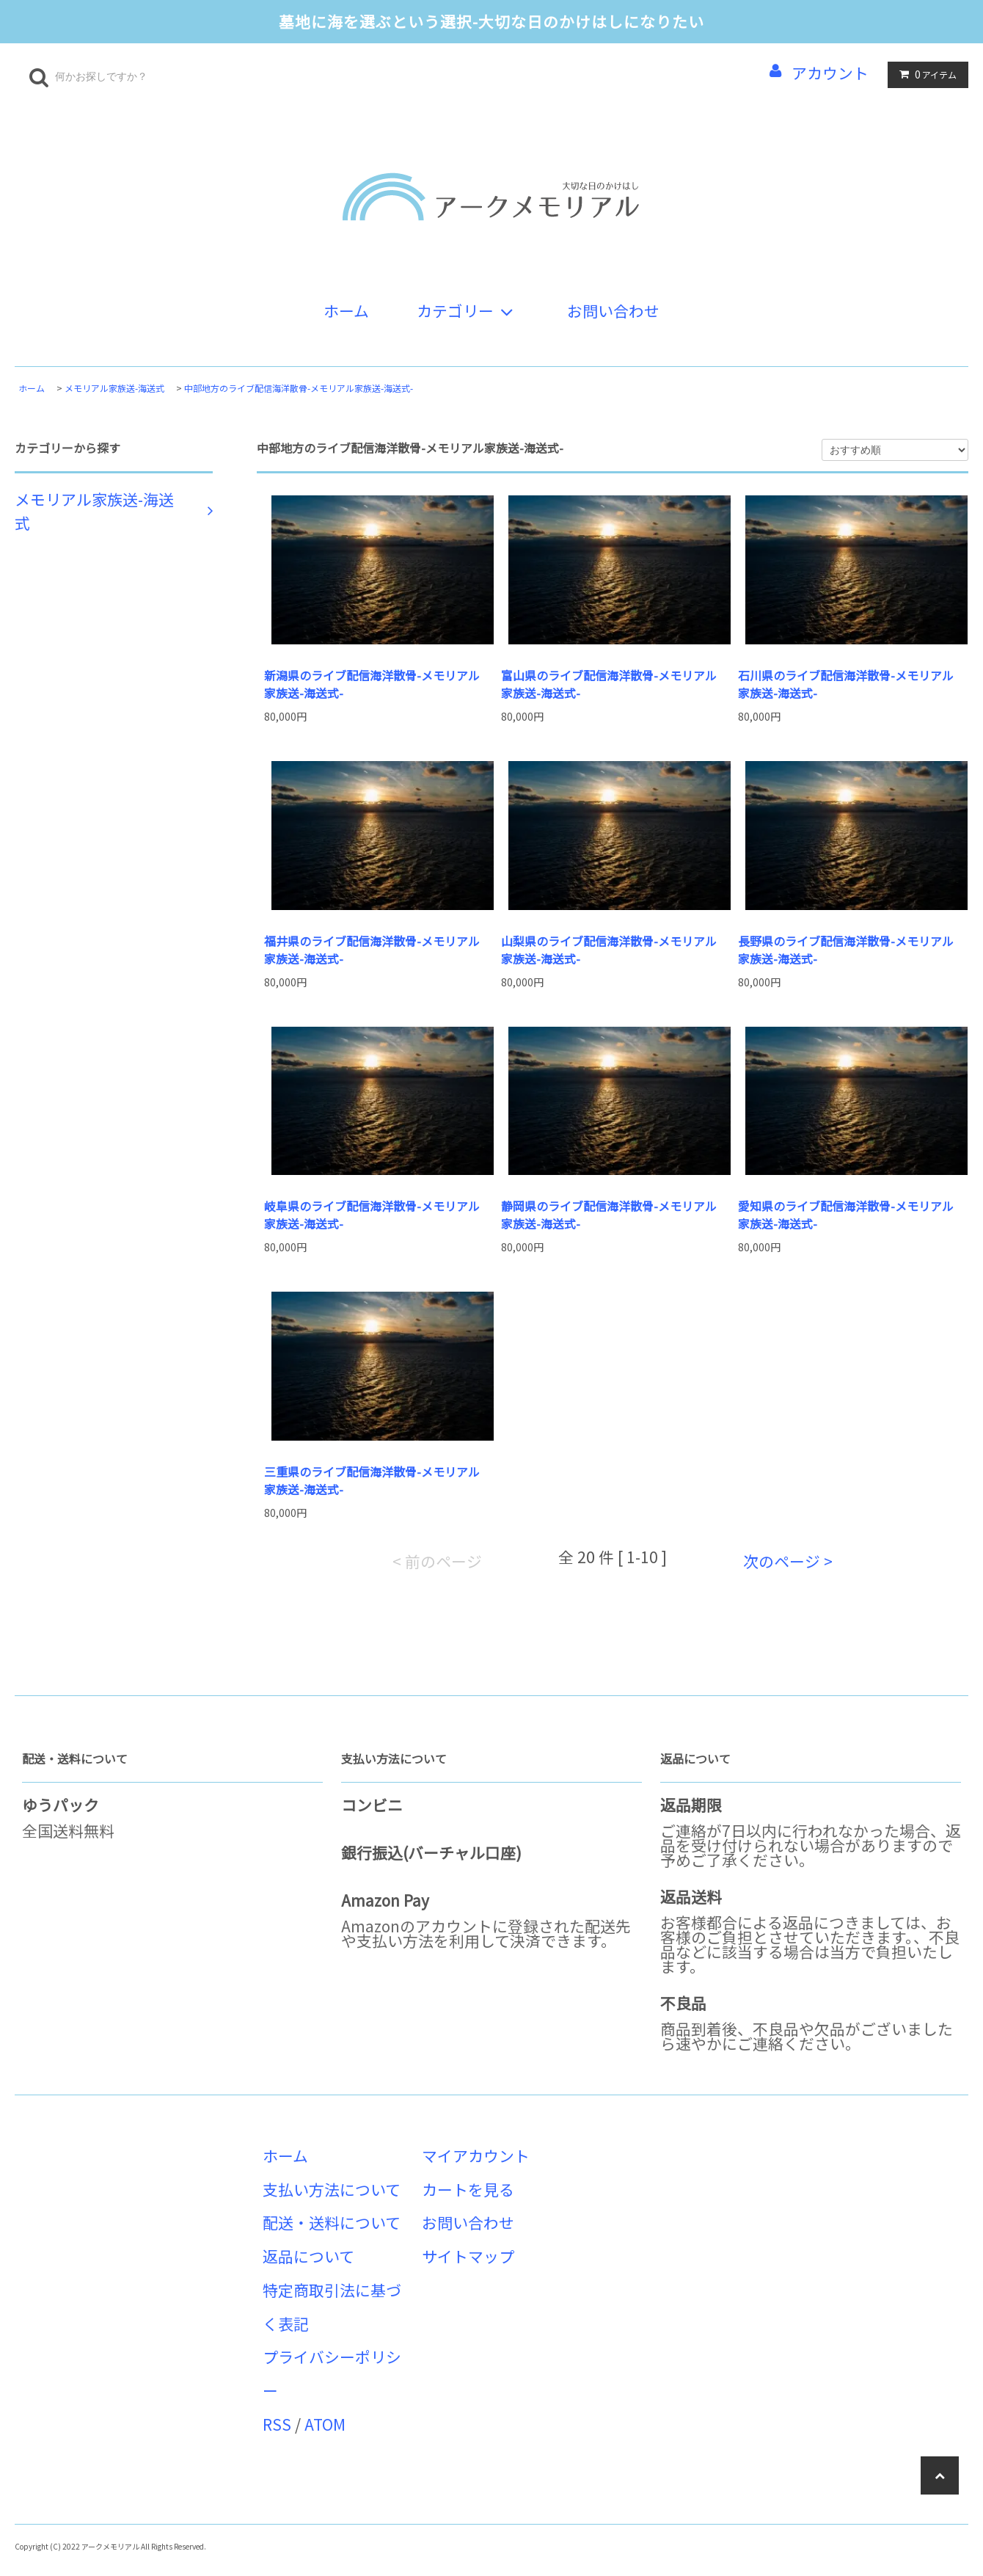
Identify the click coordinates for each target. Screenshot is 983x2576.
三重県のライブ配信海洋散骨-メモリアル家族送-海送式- (372, 1480)
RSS (277, 2424)
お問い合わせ (613, 310)
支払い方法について (332, 2189)
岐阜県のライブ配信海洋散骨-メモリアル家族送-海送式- (372, 1214)
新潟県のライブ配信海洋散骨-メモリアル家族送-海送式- (372, 684)
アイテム (925, 74)
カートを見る (468, 2189)
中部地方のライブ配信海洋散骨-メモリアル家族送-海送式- (298, 388)
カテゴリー (468, 310)
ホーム (346, 310)
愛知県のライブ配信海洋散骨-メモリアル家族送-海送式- (846, 1214)
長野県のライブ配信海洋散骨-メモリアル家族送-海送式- (846, 949)
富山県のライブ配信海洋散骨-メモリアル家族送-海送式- (609, 684)
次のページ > (788, 1561)
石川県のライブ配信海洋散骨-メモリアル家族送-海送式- (846, 684)
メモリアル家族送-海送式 (114, 388)
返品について (308, 2256)
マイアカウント (476, 2155)
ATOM (325, 2424)
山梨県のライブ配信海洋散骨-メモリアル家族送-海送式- (609, 949)
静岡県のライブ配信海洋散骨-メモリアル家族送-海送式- (609, 1214)
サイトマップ (468, 2256)
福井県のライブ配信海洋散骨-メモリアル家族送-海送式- (372, 949)
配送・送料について (332, 2222)
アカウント (830, 73)
